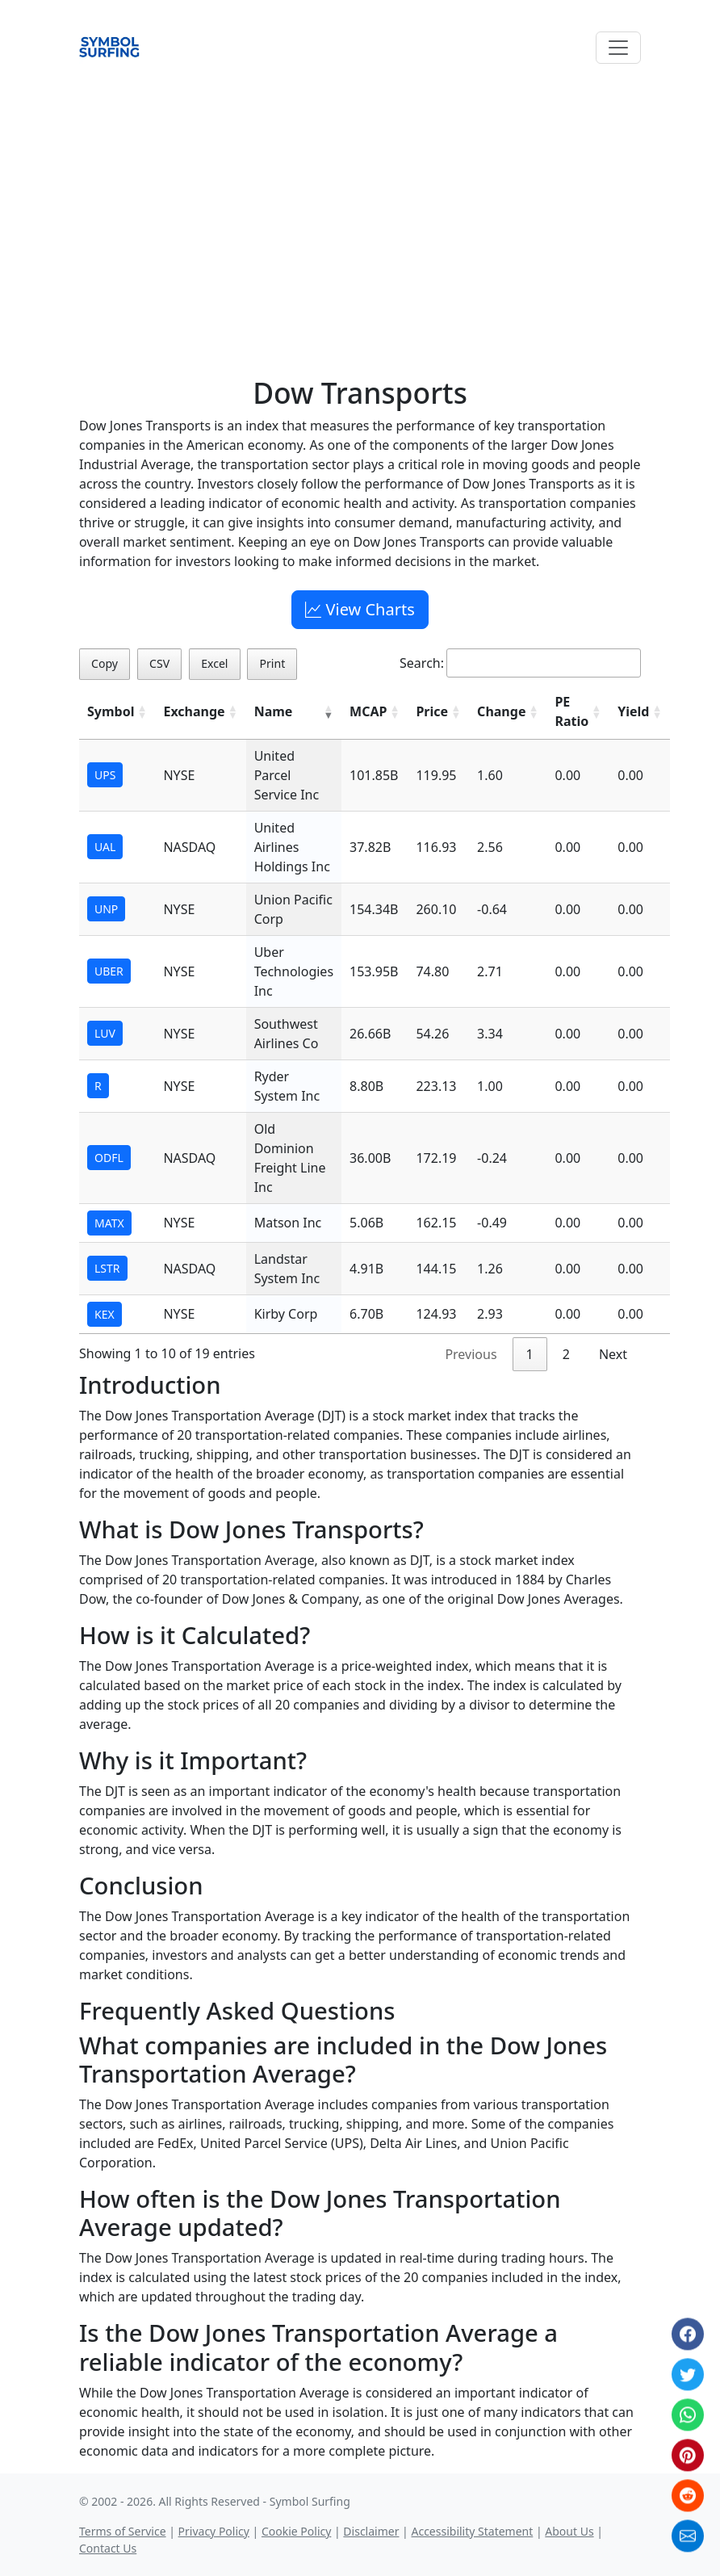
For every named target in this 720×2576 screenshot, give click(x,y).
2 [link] (566, 1354)
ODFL (108, 1157)
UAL (104, 846)
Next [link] (613, 1354)
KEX (104, 1314)
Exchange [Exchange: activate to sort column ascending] (193, 711)
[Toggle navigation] (618, 47)
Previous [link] (470, 1354)
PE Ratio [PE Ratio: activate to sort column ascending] (571, 711)
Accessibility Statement (472, 2531)
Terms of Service (122, 2531)
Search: (520, 663)
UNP (106, 909)
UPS (104, 774)
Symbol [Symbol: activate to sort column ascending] (110, 711)
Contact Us (107, 2548)
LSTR (107, 1268)
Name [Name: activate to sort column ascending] (273, 711)
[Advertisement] (360, 203)
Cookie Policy (296, 2531)
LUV (104, 1033)
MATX (109, 1223)
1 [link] (530, 1354)
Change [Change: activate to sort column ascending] (501, 711)
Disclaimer (371, 2531)
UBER (108, 971)
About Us (569, 2531)
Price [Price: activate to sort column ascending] (432, 711)
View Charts (359, 609)
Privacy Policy (213, 2531)
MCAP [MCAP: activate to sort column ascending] (368, 711)
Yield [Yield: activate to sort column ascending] (633, 711)
